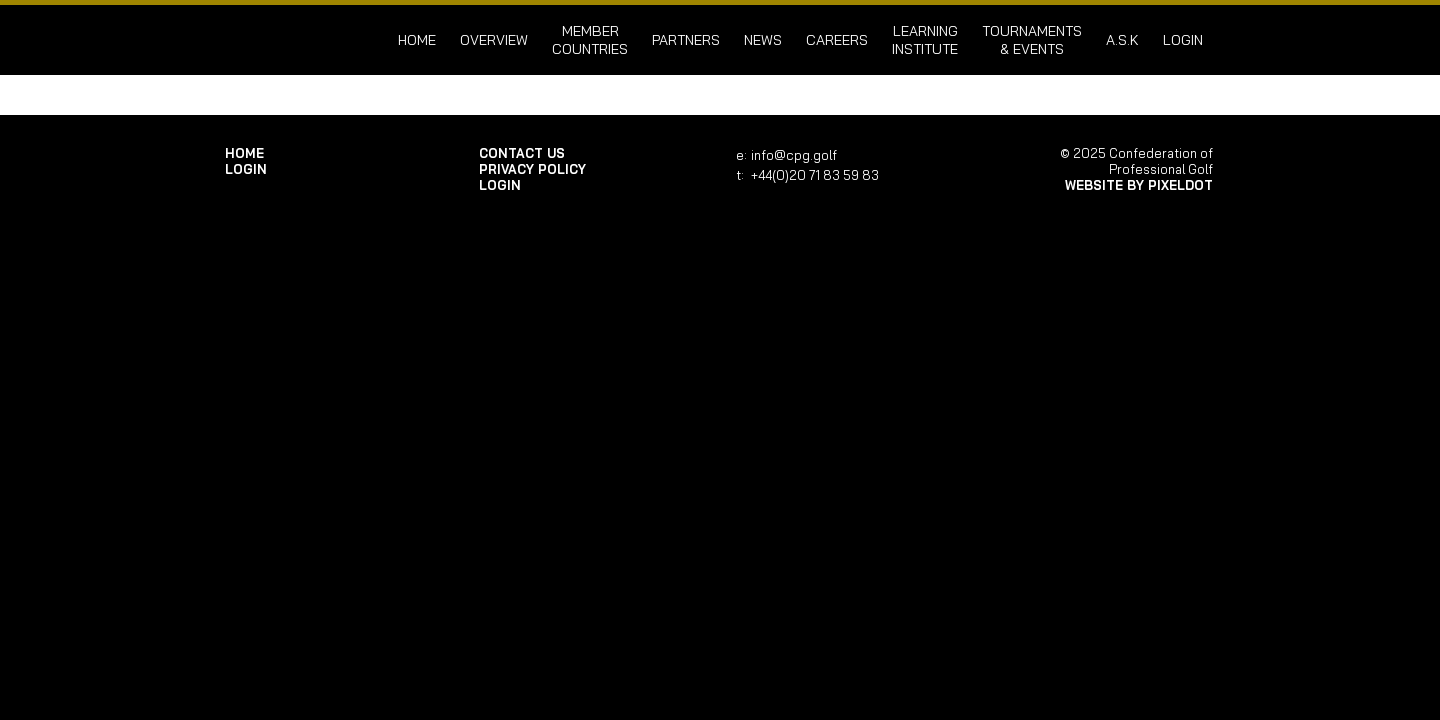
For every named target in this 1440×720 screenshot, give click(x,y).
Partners (686, 40)
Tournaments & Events (1032, 40)
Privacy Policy (532, 169)
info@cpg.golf (794, 155)
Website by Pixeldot (1139, 185)
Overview (494, 40)
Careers (837, 40)
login (1183, 40)
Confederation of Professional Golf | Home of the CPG (290, 40)
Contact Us (522, 153)
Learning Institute (925, 40)
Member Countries (590, 40)
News (763, 40)
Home (417, 40)
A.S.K (1122, 40)
